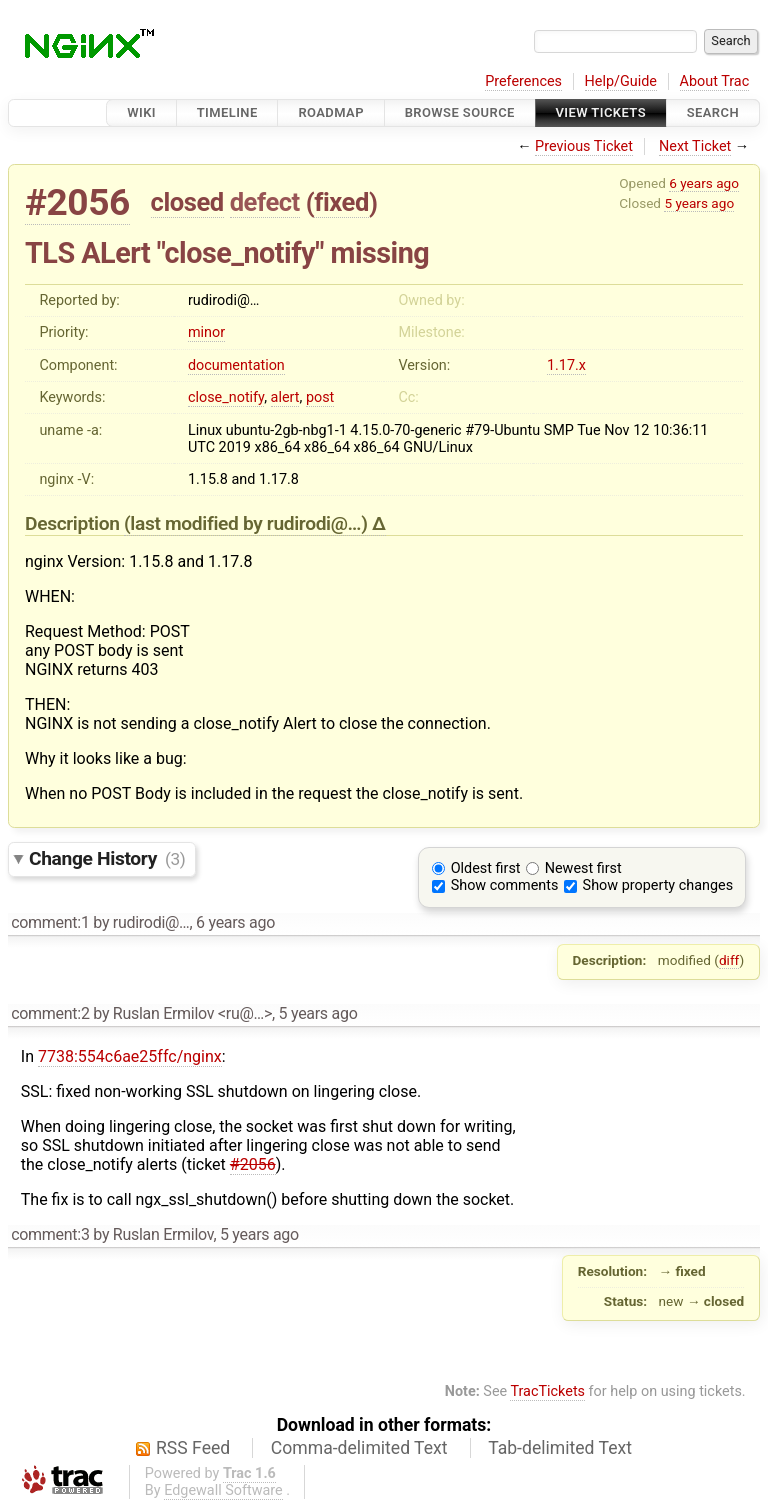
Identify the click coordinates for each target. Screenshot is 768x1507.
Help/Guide (621, 81)
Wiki (141, 112)
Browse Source (460, 112)
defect (265, 202)
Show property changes (658, 885)
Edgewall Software (223, 1490)
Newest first (583, 868)
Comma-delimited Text (359, 1448)
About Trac (715, 81)
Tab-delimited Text (560, 1448)
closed (187, 202)
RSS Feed (193, 1448)
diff (729, 960)
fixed (341, 202)
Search (713, 112)
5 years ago (699, 203)
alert (285, 397)
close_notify (226, 397)
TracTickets (547, 1391)
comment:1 (50, 922)
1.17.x (566, 365)
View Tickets (601, 112)
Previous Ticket (584, 146)
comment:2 (50, 1013)
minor (206, 332)
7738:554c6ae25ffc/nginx (130, 1056)
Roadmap (331, 112)
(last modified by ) (248, 523)
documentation (236, 365)
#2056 (77, 202)
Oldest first (486, 868)
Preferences (523, 81)
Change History (107, 858)
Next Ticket (695, 146)
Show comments (505, 885)
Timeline (227, 112)
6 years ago (704, 183)
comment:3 (50, 1234)
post (320, 397)
